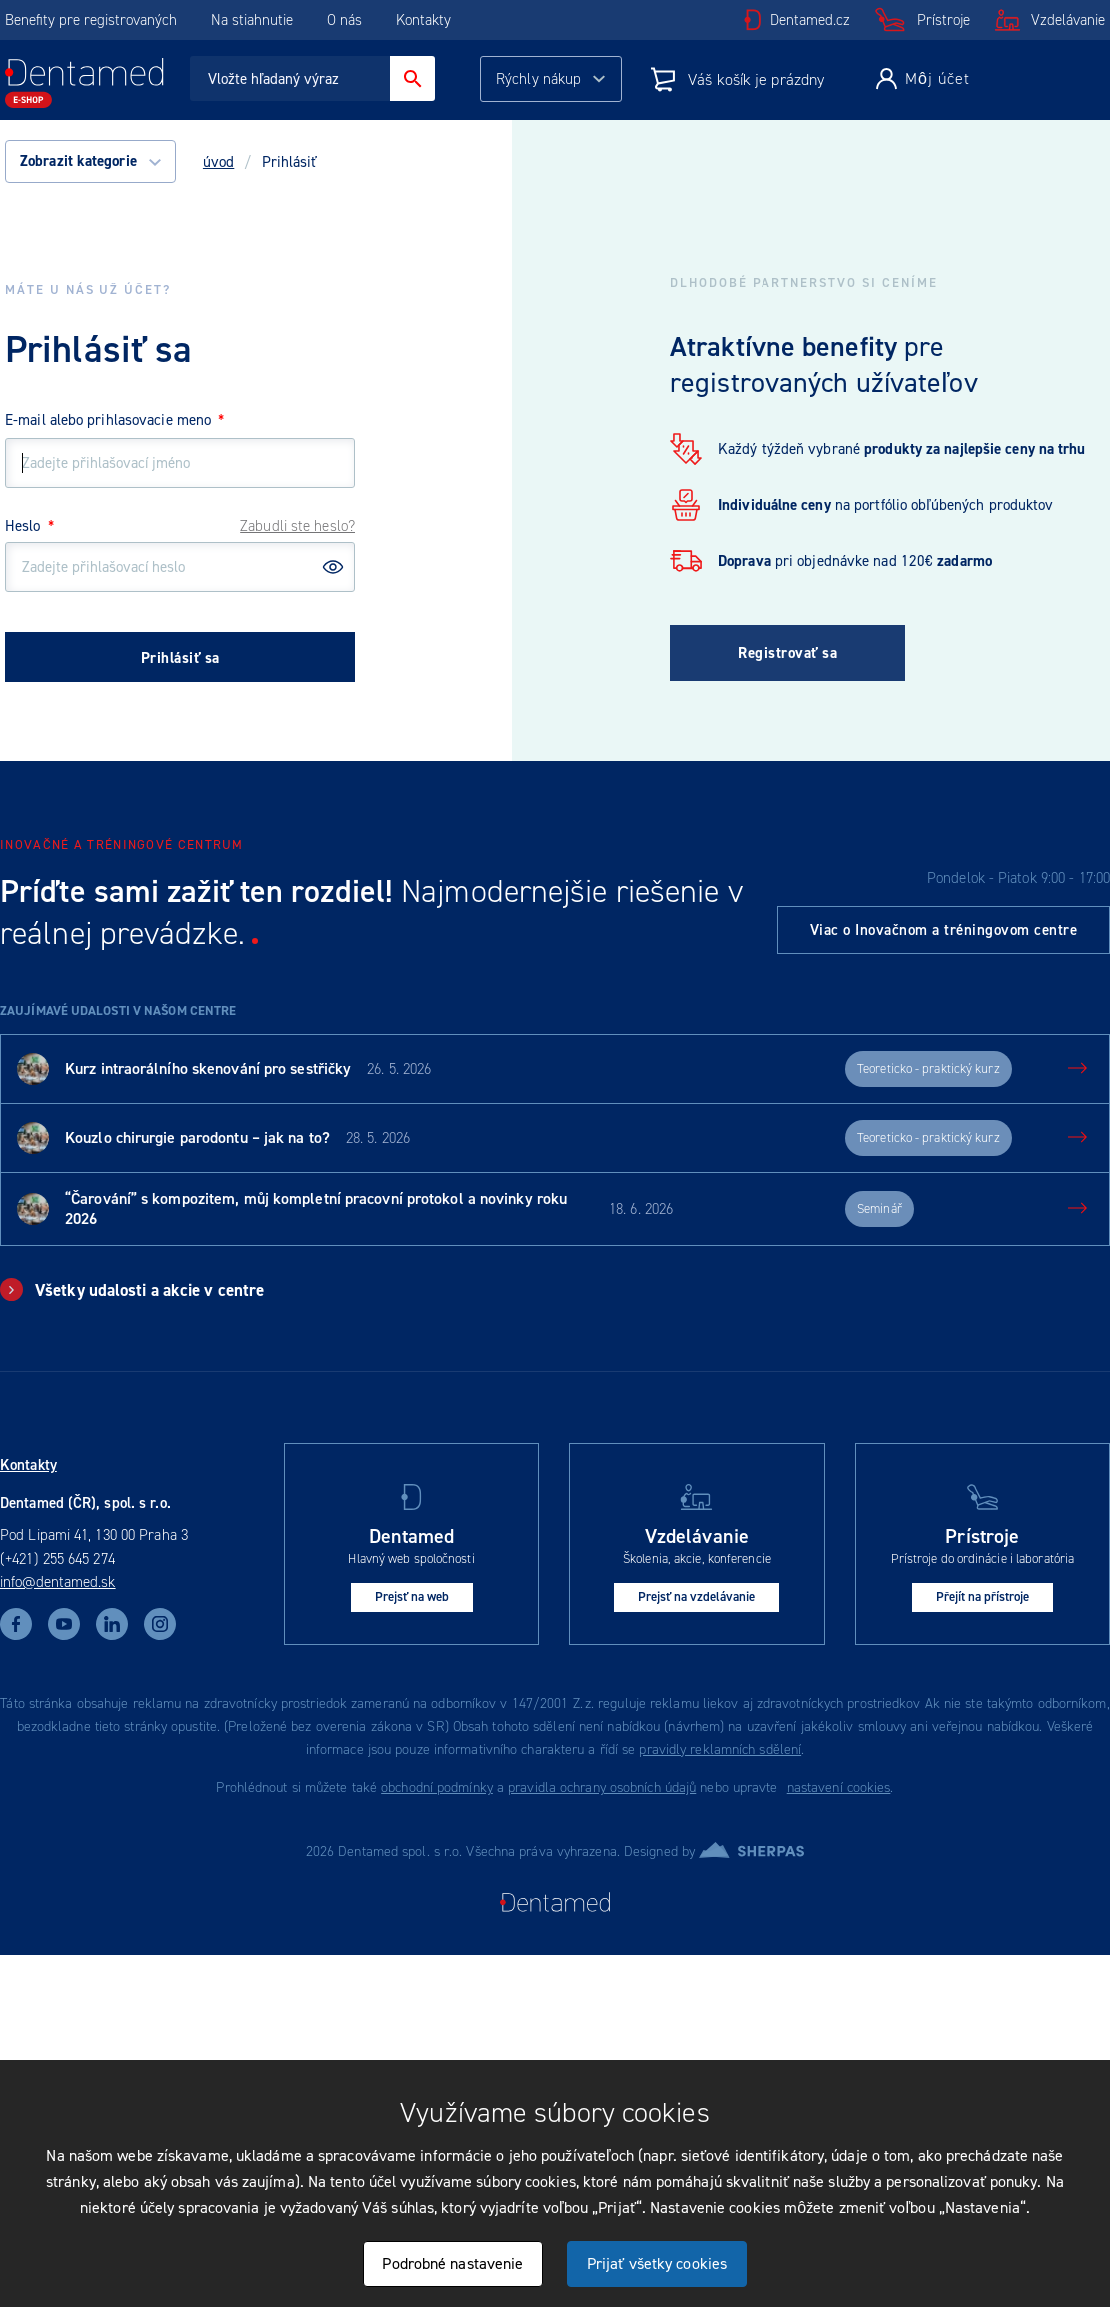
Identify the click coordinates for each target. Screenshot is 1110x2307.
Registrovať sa (787, 653)
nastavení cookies (839, 1787)
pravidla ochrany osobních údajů (602, 1787)
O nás (344, 20)
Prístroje (943, 20)
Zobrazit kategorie (90, 161)
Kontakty (423, 20)
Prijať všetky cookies (657, 2263)
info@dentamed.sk (58, 1582)
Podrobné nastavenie (452, 2263)
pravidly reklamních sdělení (720, 1749)
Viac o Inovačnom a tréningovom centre (944, 930)
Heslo (29, 526)
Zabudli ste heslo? (297, 526)
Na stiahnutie (254, 20)
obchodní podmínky (437, 1787)
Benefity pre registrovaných (91, 20)
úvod (218, 162)
